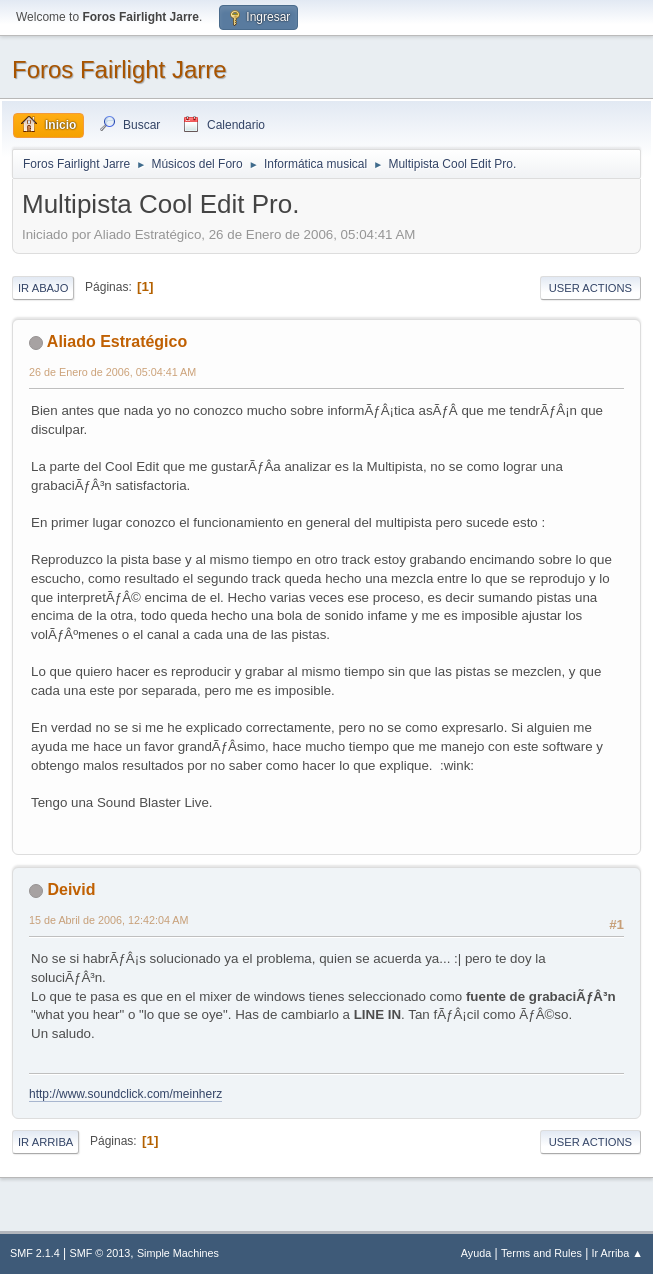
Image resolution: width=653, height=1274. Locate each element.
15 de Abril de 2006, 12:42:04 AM (108, 920)
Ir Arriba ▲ (617, 1253)
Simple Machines (178, 1253)
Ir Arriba (45, 1142)
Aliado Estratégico (117, 341)
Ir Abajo (43, 288)
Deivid (71, 889)
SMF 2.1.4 (35, 1253)
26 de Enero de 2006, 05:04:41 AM (112, 372)
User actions (590, 288)
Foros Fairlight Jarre (119, 69)
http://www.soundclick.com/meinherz (125, 1094)
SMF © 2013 (100, 1253)
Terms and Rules (541, 1253)
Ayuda (476, 1253)
